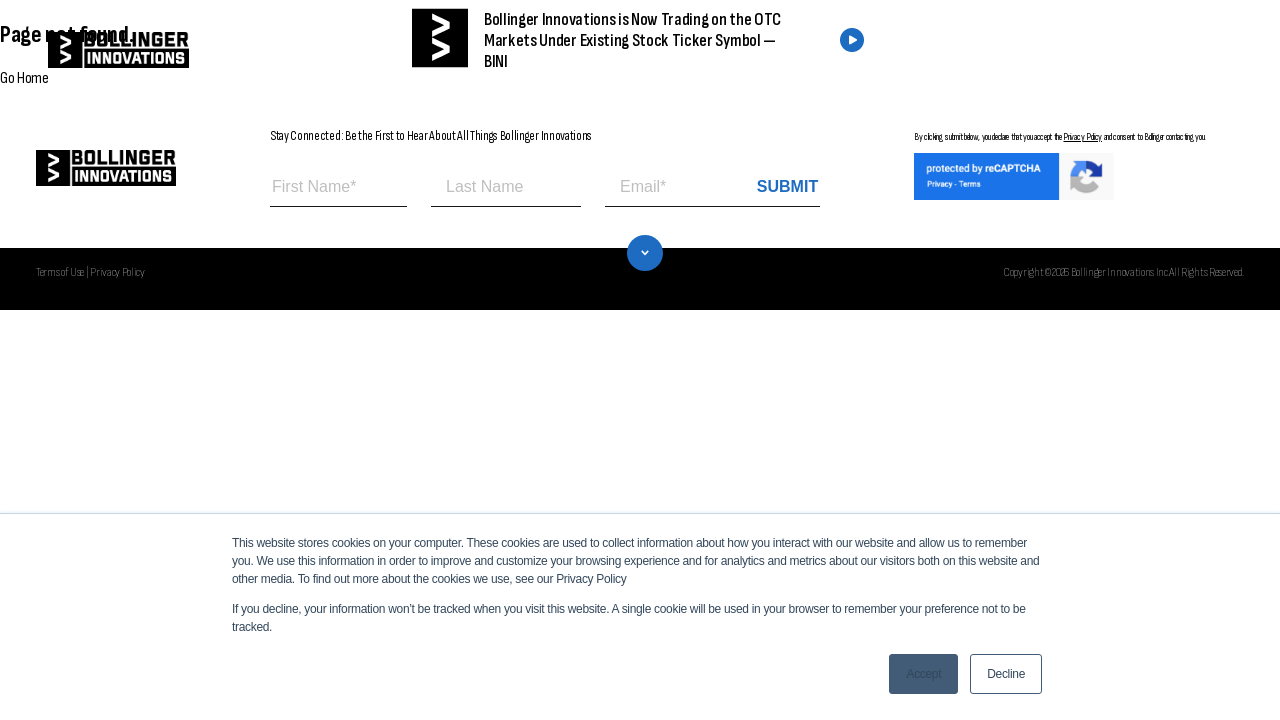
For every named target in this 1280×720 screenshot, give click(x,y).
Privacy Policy (1082, 137)
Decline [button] (1006, 674)
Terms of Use (60, 272)
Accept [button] (923, 674)
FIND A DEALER (958, 50)
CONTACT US (1112, 50)
